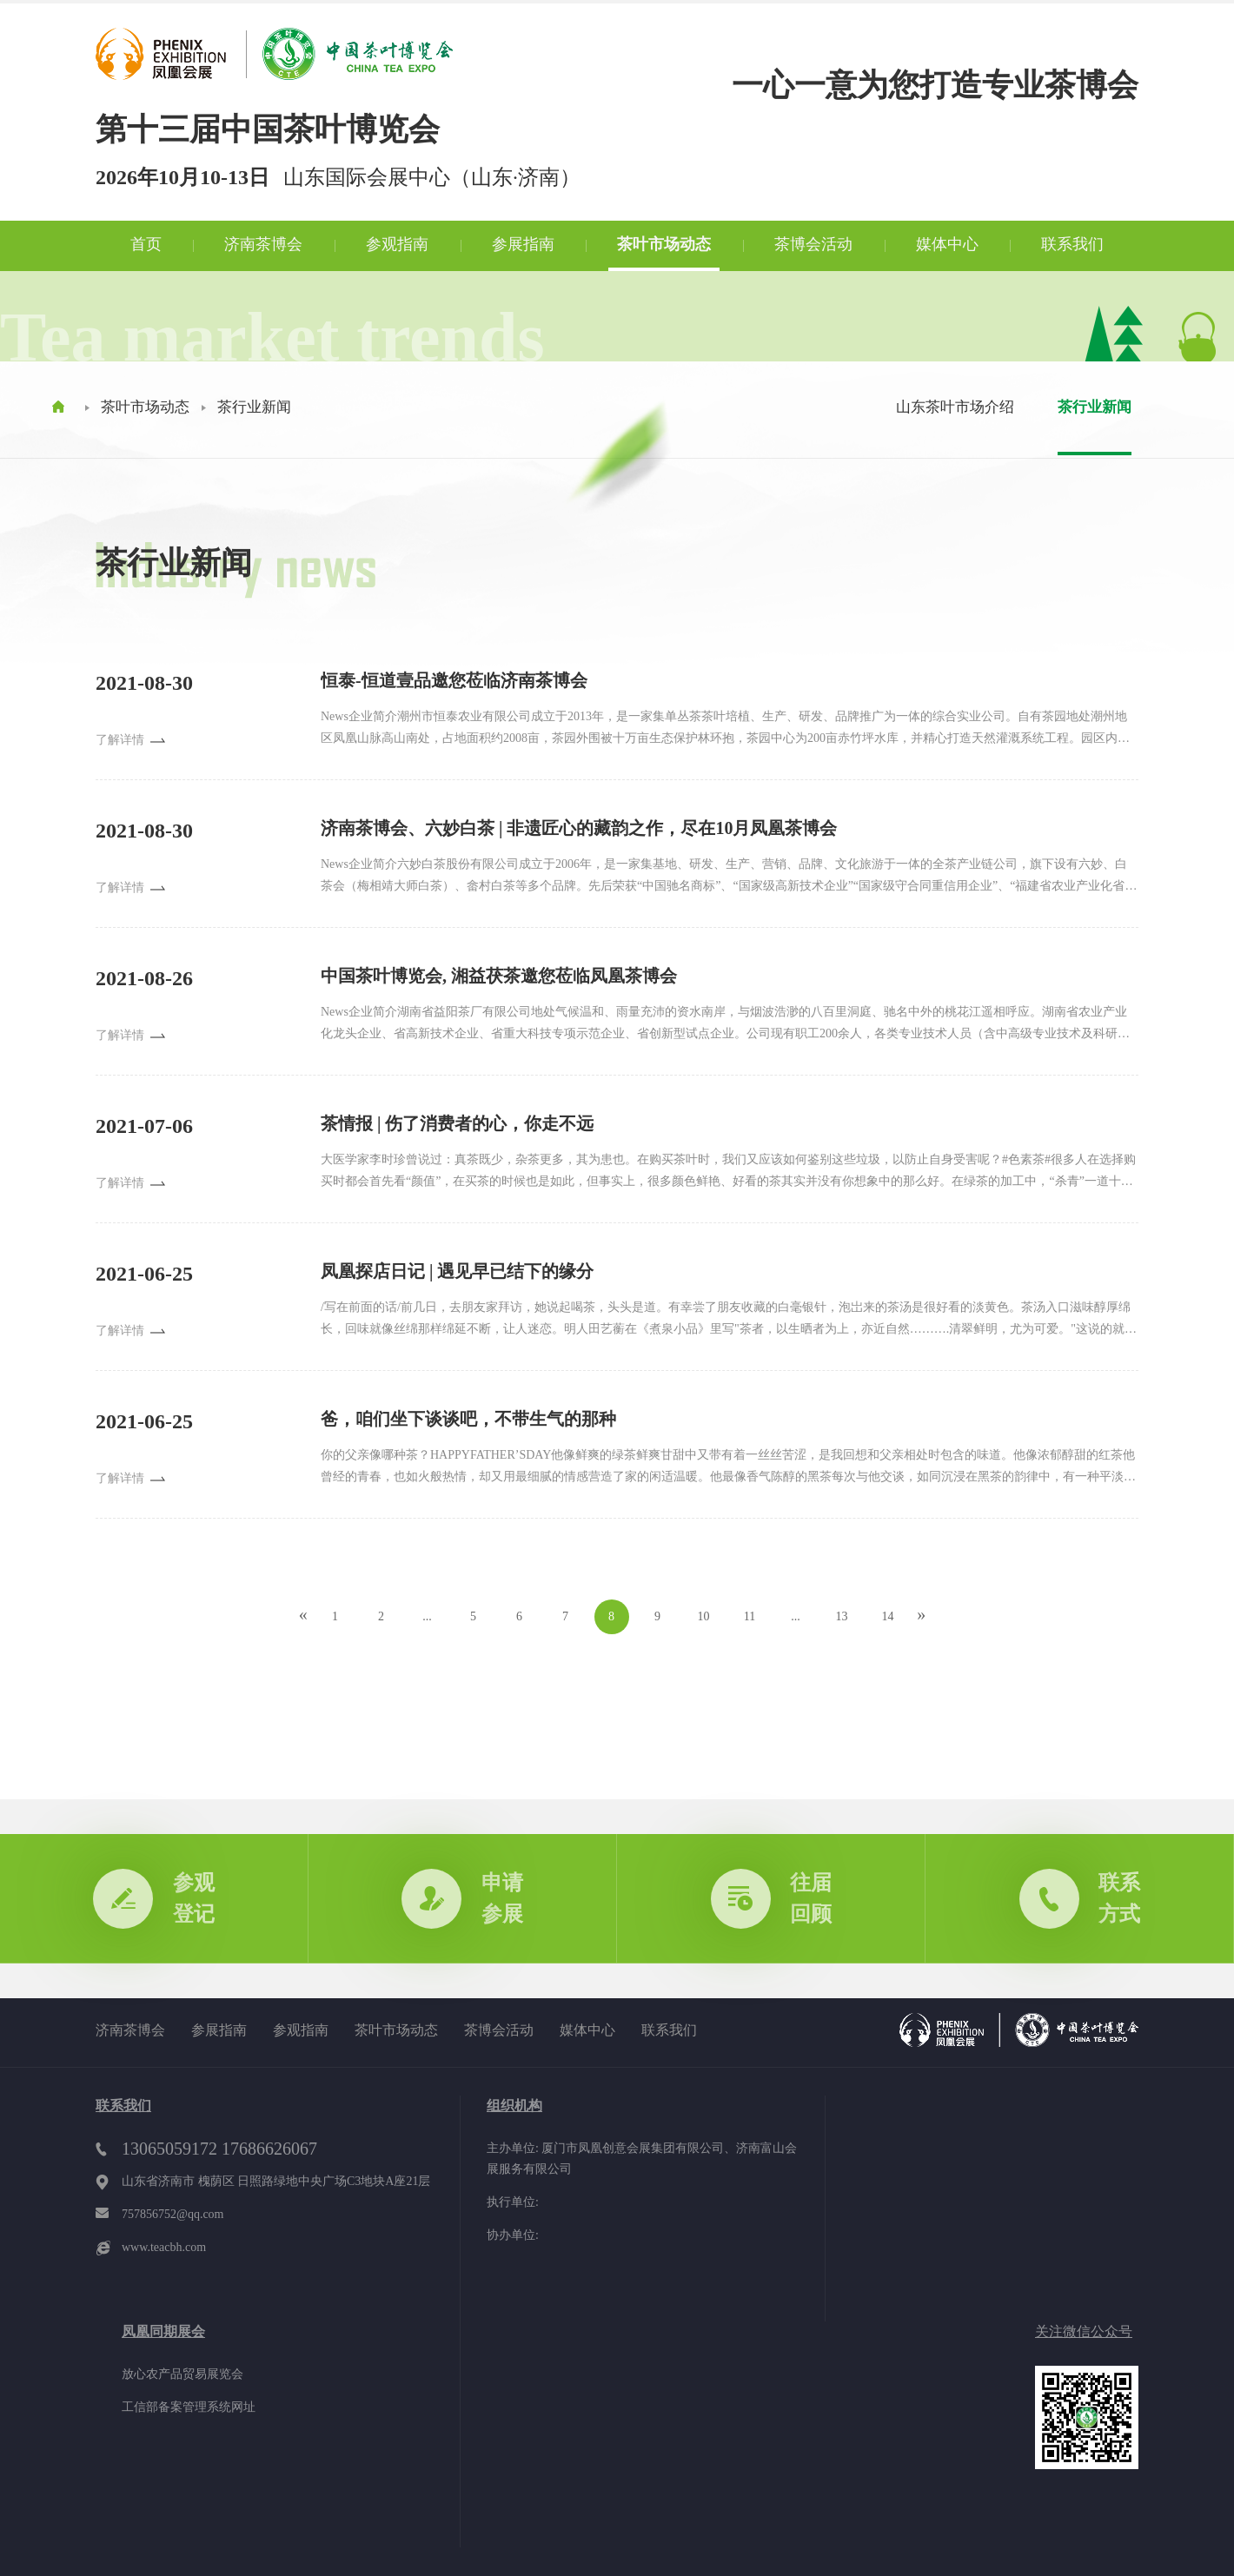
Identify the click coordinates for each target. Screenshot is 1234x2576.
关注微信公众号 (1083, 2331)
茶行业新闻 (254, 407)
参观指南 (397, 244)
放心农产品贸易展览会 (182, 2374)
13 (842, 1616)
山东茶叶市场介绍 (955, 407)
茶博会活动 (813, 244)
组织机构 (514, 2105)
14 (888, 1616)
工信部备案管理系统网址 (188, 2407)
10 (704, 1616)
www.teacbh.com (164, 2247)
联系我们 (1072, 244)
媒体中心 (947, 244)
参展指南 (523, 244)
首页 (146, 244)
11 (749, 1616)
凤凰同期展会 (163, 2331)
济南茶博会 (263, 244)
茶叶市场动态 (664, 244)
